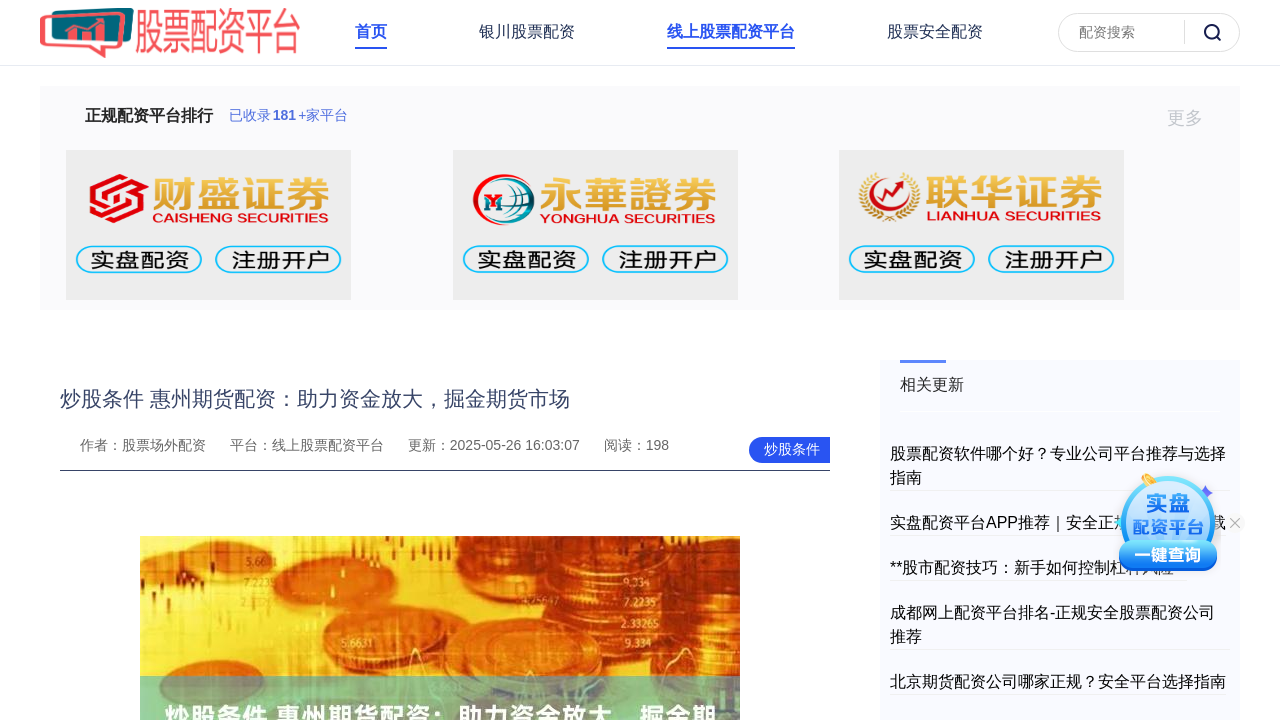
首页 (371, 31)
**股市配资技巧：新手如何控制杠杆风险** (1038, 567)
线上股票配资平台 (731, 31)
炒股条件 (792, 449)
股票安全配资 (935, 31)
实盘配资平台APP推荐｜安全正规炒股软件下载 (1058, 522)
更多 (1193, 118)
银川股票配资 (527, 31)
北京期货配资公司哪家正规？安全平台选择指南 (1058, 681)
